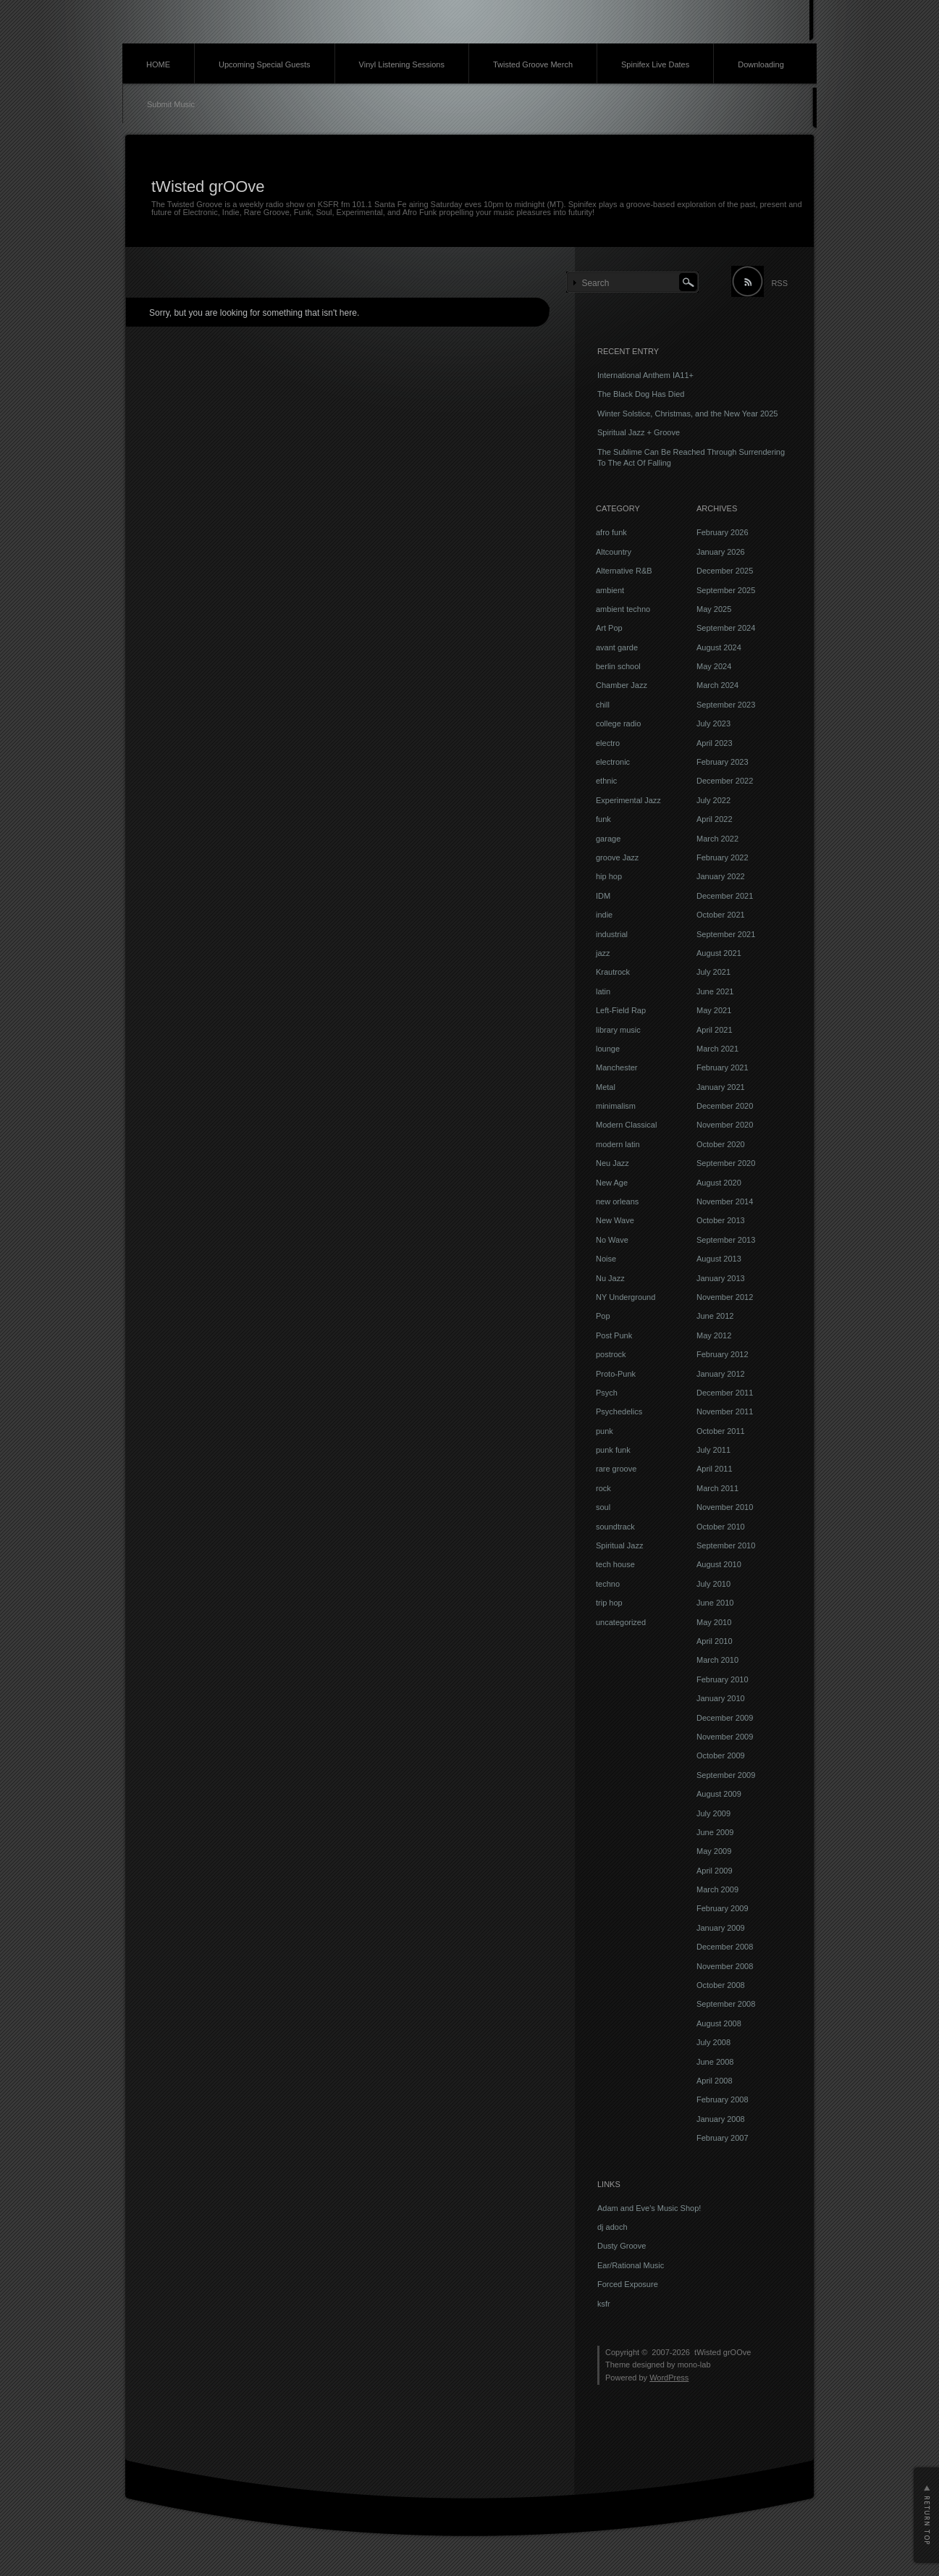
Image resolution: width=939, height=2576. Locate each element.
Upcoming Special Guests (265, 64)
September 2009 (725, 1775)
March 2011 (717, 1488)
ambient (610, 590)
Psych (607, 1392)
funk (603, 819)
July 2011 (713, 1450)
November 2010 (724, 1507)
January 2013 (720, 1278)
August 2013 (718, 1258)
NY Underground (625, 1297)
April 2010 (714, 1641)
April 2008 (714, 2080)
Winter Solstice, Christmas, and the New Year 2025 (687, 413)
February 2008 (722, 2099)
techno (608, 1583)
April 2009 (714, 1870)
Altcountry (613, 551)
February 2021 (722, 1067)
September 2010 (725, 1545)
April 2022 (714, 819)
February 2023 (722, 762)
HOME (158, 64)
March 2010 (717, 1660)
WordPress (669, 2377)
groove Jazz (617, 857)
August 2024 (718, 647)
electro (608, 743)
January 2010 (720, 1698)
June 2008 (714, 2061)
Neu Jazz (612, 1163)
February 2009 (722, 1908)
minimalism (616, 1106)
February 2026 (722, 532)
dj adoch (612, 2227)
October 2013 (720, 1220)
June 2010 (714, 1602)
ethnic (606, 780)
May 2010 (713, 1622)
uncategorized (621, 1622)
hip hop (609, 876)
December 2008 (724, 1946)
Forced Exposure (627, 2284)
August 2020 (718, 1182)
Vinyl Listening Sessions (402, 64)
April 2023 (714, 743)
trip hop (609, 1602)
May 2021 (713, 1010)
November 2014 (724, 1201)
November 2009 (724, 1736)
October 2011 (720, 1431)
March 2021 (717, 1048)
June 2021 (714, 991)
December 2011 (724, 1392)
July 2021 (713, 972)
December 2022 (724, 780)
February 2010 (722, 1679)
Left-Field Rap (621, 1010)
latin (603, 991)
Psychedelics (619, 1411)
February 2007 (722, 2138)
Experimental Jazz (628, 800)
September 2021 (725, 934)
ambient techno (623, 609)
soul (603, 1507)
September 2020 (725, 1163)
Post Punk (614, 1335)
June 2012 (714, 1316)
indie (604, 914)
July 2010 (713, 1583)
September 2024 (725, 628)
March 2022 (717, 838)
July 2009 (713, 1813)
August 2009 (718, 1794)
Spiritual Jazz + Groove (638, 432)
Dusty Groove (621, 2245)
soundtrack (615, 1526)
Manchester (616, 1067)
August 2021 (718, 953)
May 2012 (713, 1335)
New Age (612, 1182)
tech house (615, 1564)
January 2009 (720, 1927)
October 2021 (720, 914)
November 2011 (724, 1411)
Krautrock (613, 972)
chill (603, 704)
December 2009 (724, 1717)
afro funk (611, 532)
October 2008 (720, 1985)
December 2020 (724, 1106)
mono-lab (694, 2364)
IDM (603, 895)
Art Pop (609, 628)
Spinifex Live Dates (655, 64)
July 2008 (713, 2042)
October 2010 (720, 1526)
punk (604, 1431)
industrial (612, 934)
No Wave (612, 1239)
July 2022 (713, 800)
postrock (611, 1354)
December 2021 (724, 895)
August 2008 (718, 2023)
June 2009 (714, 1832)
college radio (618, 723)
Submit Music (171, 104)
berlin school (618, 666)
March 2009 (717, 1889)
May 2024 (713, 666)
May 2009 (713, 1851)
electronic (613, 762)
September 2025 (725, 590)
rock (603, 1488)
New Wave (615, 1220)
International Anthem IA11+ (645, 375)
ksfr (603, 2303)
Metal (605, 1087)
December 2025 (724, 570)
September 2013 (725, 1239)
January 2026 (720, 551)
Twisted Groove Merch (533, 64)
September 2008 (725, 2004)
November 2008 (724, 1966)
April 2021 (714, 1029)
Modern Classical (626, 1124)
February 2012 (722, 1354)
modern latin (618, 1144)
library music (618, 1029)
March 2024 (717, 685)
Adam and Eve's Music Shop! (649, 2208)
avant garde (617, 647)
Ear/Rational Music (630, 2265)
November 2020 (724, 1124)
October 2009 (720, 1755)
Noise (606, 1258)
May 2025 (713, 609)
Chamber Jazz (621, 685)
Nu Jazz (610, 1278)
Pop (603, 1316)
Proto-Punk (616, 1373)
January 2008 (720, 2119)
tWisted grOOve (207, 186)
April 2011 (714, 1468)
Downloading (761, 64)
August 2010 (718, 1564)
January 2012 (720, 1373)
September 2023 (725, 704)
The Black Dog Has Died (640, 394)
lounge (608, 1048)
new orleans (617, 1201)
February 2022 (722, 857)
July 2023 (713, 723)
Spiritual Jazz (619, 1545)
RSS (779, 283)
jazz (603, 953)
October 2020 (720, 1144)
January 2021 (720, 1087)
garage (608, 838)
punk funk (613, 1450)
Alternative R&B (624, 570)
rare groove (616, 1468)
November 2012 (724, 1297)
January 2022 (720, 876)
